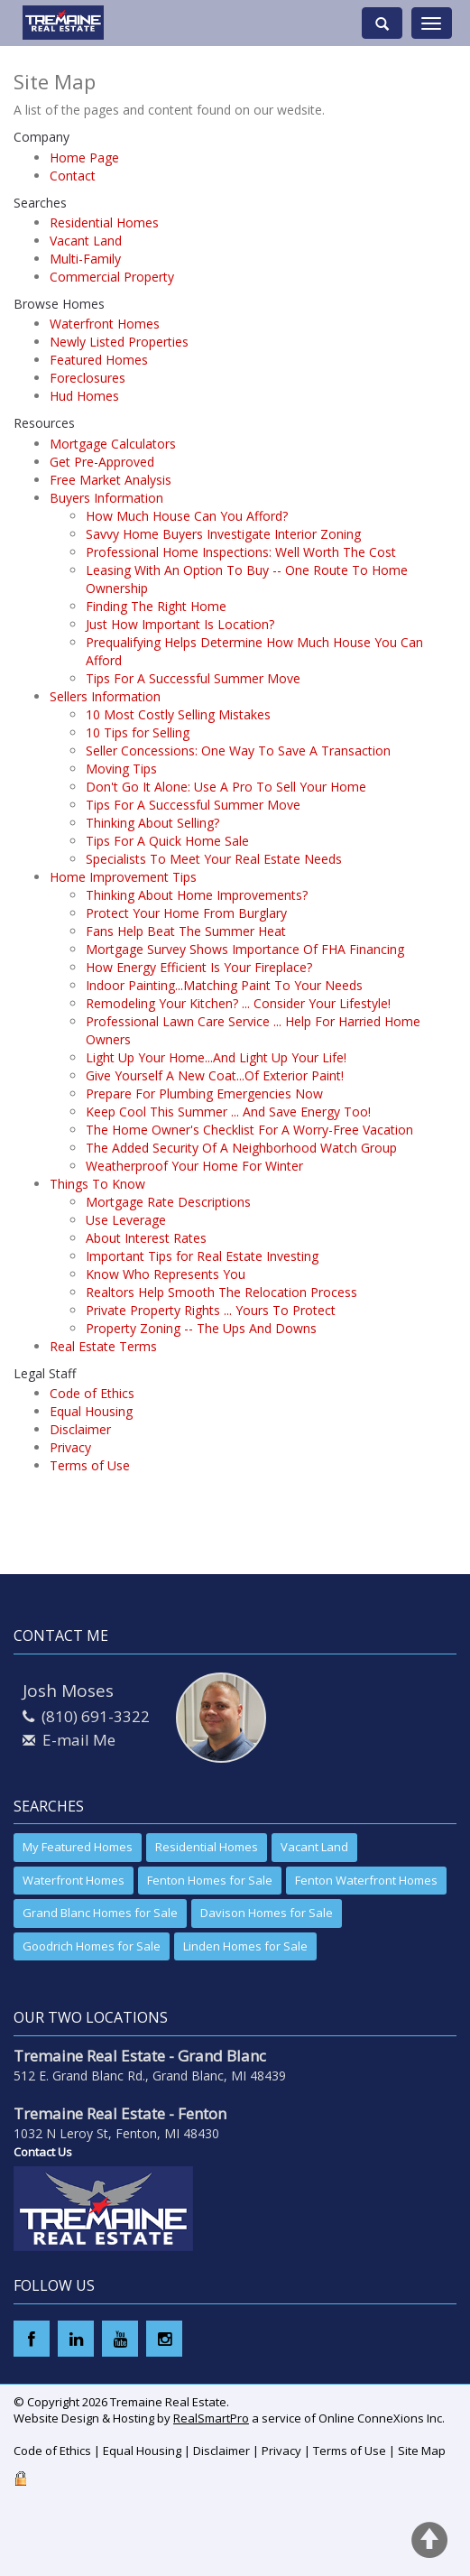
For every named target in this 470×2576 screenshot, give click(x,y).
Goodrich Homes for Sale (92, 1946)
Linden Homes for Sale (245, 1946)
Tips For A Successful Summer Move (193, 678)
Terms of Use (90, 1465)
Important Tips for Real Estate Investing (202, 1256)
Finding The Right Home (156, 606)
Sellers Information (105, 696)
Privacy (70, 1447)
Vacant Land (86, 240)
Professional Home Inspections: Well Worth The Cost (241, 552)
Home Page (84, 157)
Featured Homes (99, 359)
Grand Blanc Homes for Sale (100, 1912)
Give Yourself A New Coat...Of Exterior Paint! (215, 1075)
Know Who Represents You (165, 1274)
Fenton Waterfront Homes (366, 1880)
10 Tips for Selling (137, 732)
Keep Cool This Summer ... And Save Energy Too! (228, 1111)
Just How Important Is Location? (180, 624)
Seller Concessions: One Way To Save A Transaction (238, 750)
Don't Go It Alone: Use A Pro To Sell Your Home (226, 786)
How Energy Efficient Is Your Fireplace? (199, 967)
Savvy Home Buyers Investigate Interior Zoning (223, 533)
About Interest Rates (146, 1237)
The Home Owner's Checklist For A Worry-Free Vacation (249, 1129)
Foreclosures (87, 377)
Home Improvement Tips (123, 876)
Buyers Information (106, 497)
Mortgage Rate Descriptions (168, 1201)
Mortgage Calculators (113, 443)
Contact (73, 175)
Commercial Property (112, 276)
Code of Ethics (92, 1393)
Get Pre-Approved (102, 461)
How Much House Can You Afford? (187, 515)
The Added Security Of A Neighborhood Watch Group (241, 1147)
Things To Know (97, 1183)
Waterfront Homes (105, 323)
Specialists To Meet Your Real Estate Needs (214, 858)
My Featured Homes (78, 1847)
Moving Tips (121, 768)
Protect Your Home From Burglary (186, 913)
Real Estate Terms (103, 1346)
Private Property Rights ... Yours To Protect (211, 1310)
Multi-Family (85, 258)
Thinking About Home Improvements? (197, 894)
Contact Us (43, 2152)
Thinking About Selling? (152, 822)
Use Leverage (126, 1219)
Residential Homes (104, 222)
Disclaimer (80, 1429)
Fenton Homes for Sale (209, 1880)
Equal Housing (91, 1411)
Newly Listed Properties (119, 341)
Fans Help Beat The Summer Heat (186, 931)
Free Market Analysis (110, 479)
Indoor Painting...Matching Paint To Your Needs (224, 985)
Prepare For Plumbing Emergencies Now (204, 1093)
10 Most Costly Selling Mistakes (178, 714)
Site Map (422, 2450)
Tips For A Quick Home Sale (167, 840)
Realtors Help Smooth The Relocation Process (221, 1292)
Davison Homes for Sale (266, 1912)
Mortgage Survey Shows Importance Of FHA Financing (245, 949)
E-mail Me (78, 1739)
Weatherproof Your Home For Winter (194, 1165)
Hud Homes (84, 395)
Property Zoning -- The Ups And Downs (201, 1328)
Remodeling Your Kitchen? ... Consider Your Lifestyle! (238, 1003)
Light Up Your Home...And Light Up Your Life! (216, 1057)
